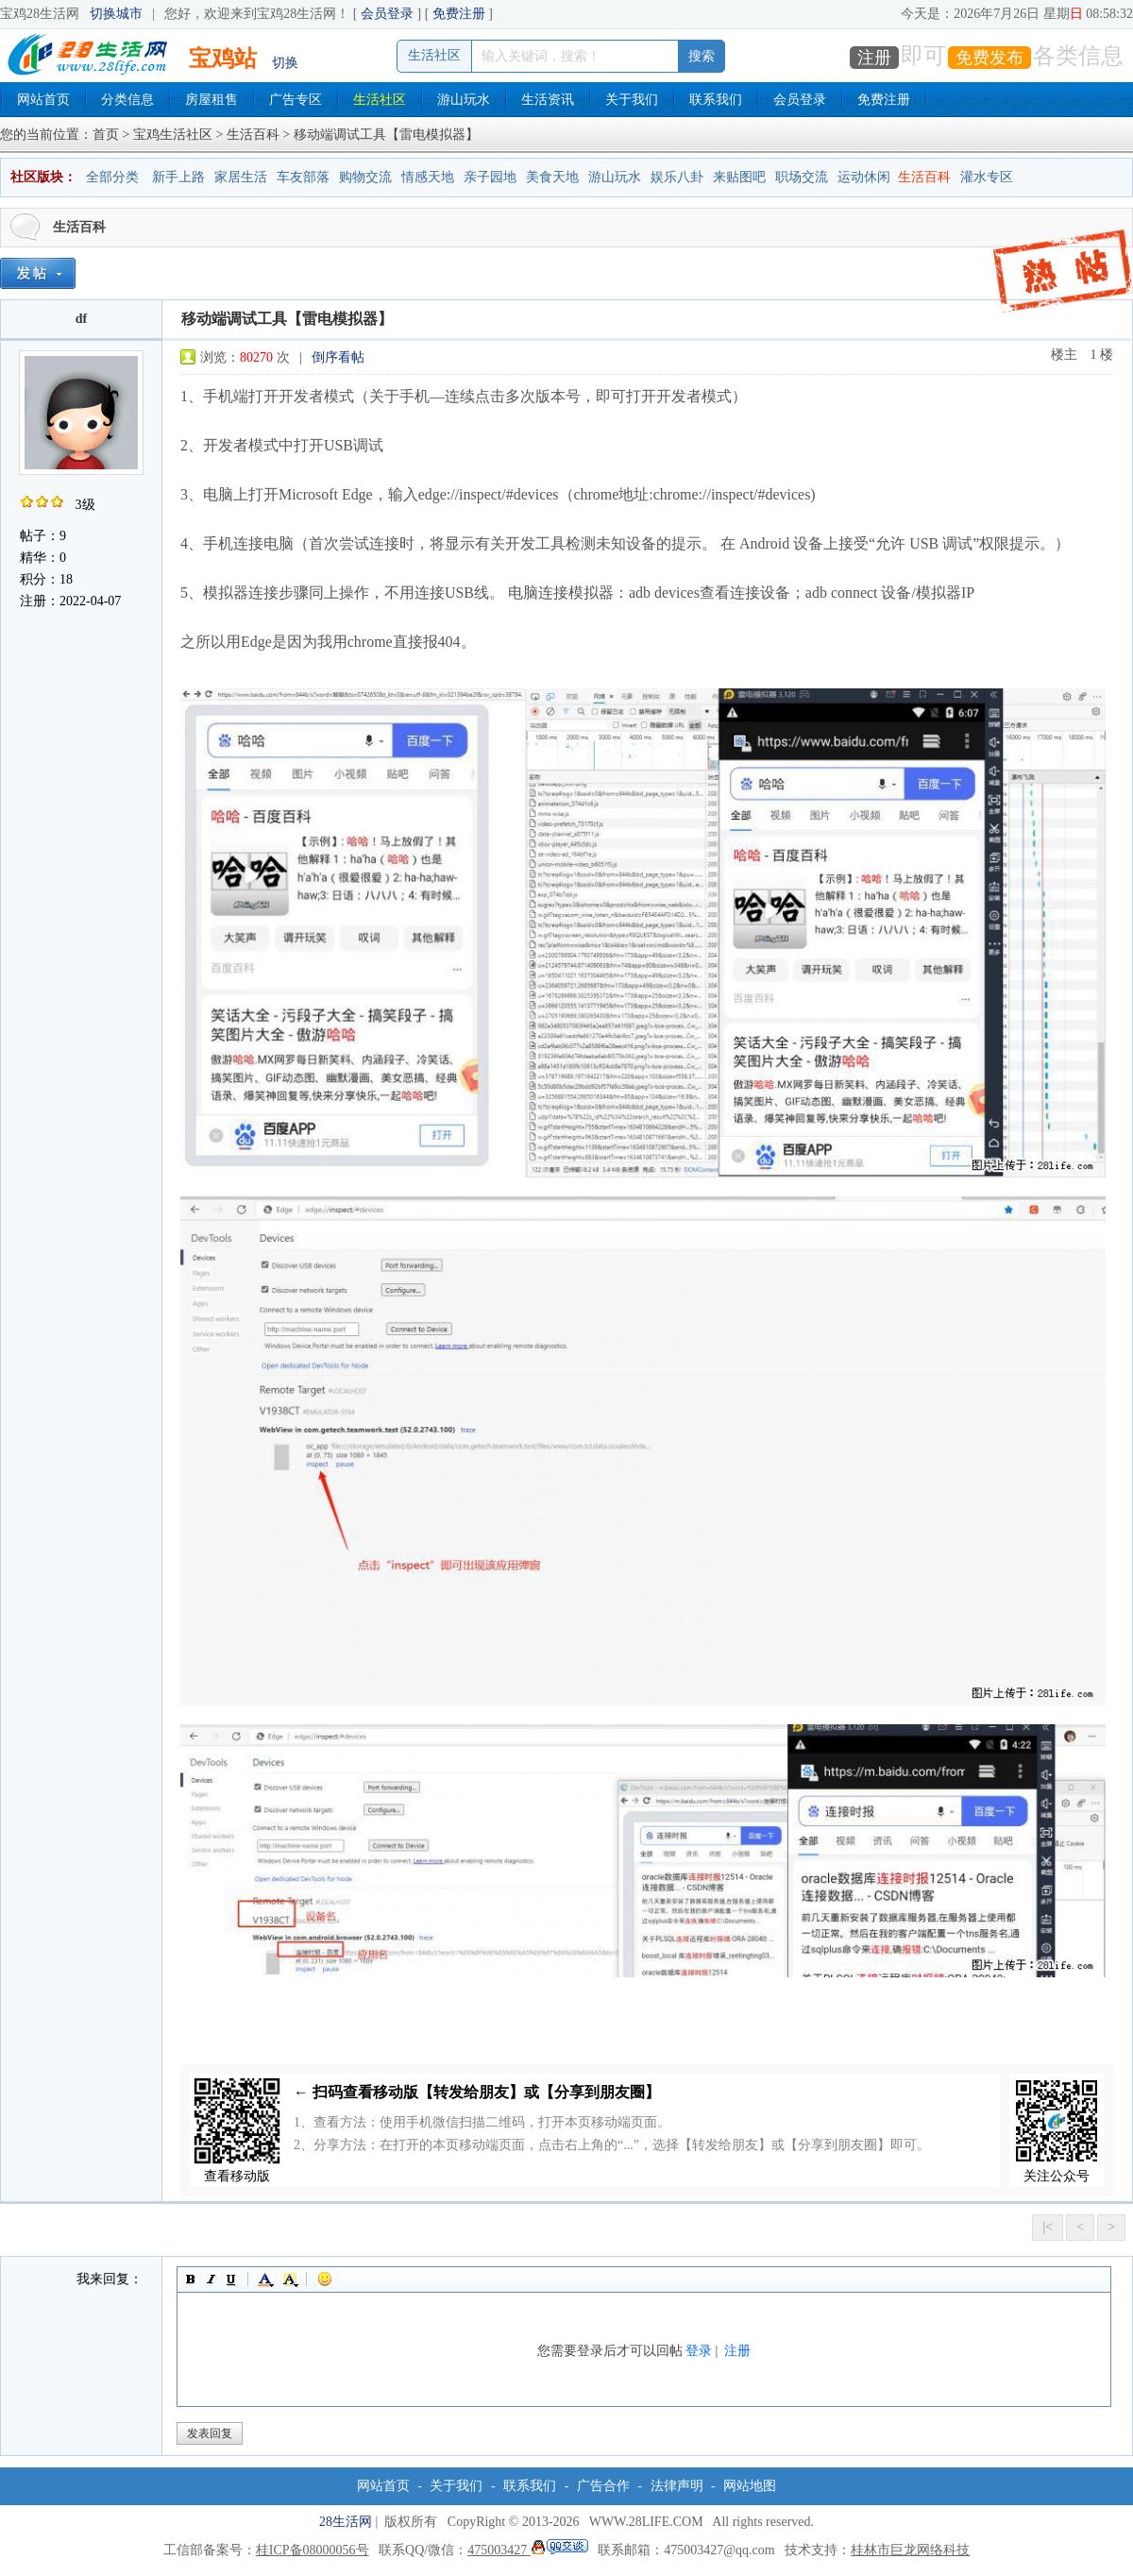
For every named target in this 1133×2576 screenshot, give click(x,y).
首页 (106, 134)
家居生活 (240, 177)
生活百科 (253, 134)
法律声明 (677, 2486)
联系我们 (715, 100)
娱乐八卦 (677, 177)
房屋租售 (211, 100)
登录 (698, 2351)
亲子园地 (490, 177)
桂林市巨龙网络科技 (910, 2550)
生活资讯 (547, 100)
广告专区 (295, 100)
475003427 (527, 2550)
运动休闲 (863, 177)
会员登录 (387, 14)
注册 (874, 57)
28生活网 (345, 2522)
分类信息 (127, 100)
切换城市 (116, 14)
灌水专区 (986, 177)
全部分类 (112, 177)
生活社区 (379, 100)
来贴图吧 (739, 177)
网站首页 (43, 100)
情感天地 (427, 177)
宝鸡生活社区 (172, 134)
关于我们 (631, 100)
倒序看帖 (338, 357)
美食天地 (552, 177)
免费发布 (989, 57)
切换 (285, 63)
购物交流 (365, 177)
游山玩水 (463, 100)
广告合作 (603, 2486)
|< (1047, 2227)
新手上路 (178, 177)
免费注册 (458, 14)
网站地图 (749, 2486)
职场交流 (801, 177)
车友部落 (303, 177)
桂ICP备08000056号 (312, 2550)
